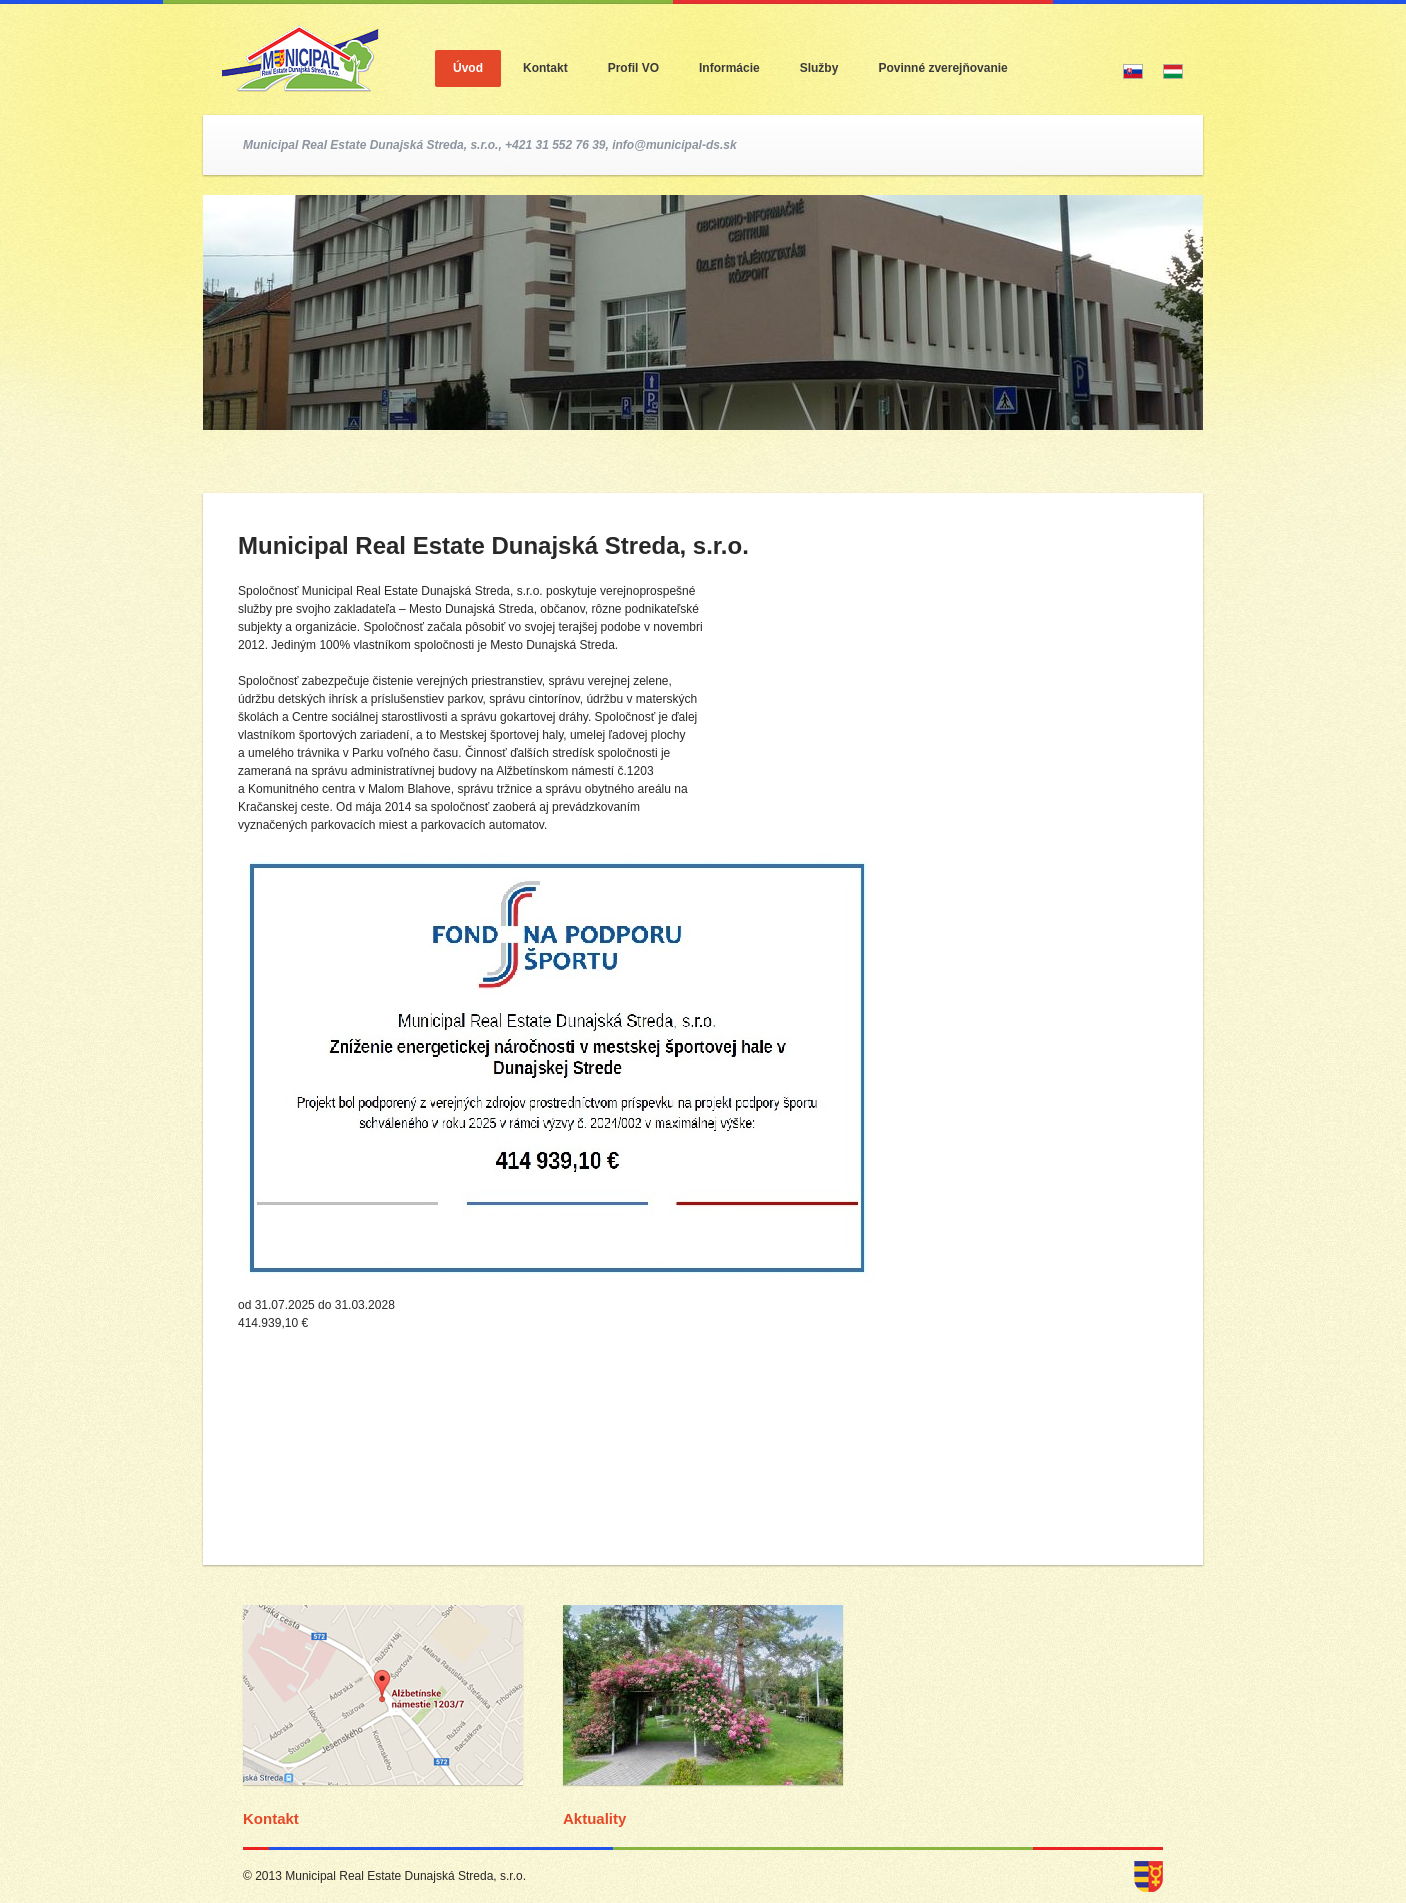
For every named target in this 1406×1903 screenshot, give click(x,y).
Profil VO (633, 68)
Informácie (729, 68)
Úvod (468, 68)
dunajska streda (1148, 1876)
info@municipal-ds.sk (674, 145)
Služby (819, 68)
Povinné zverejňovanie (942, 68)
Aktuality (594, 1818)
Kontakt (545, 68)
